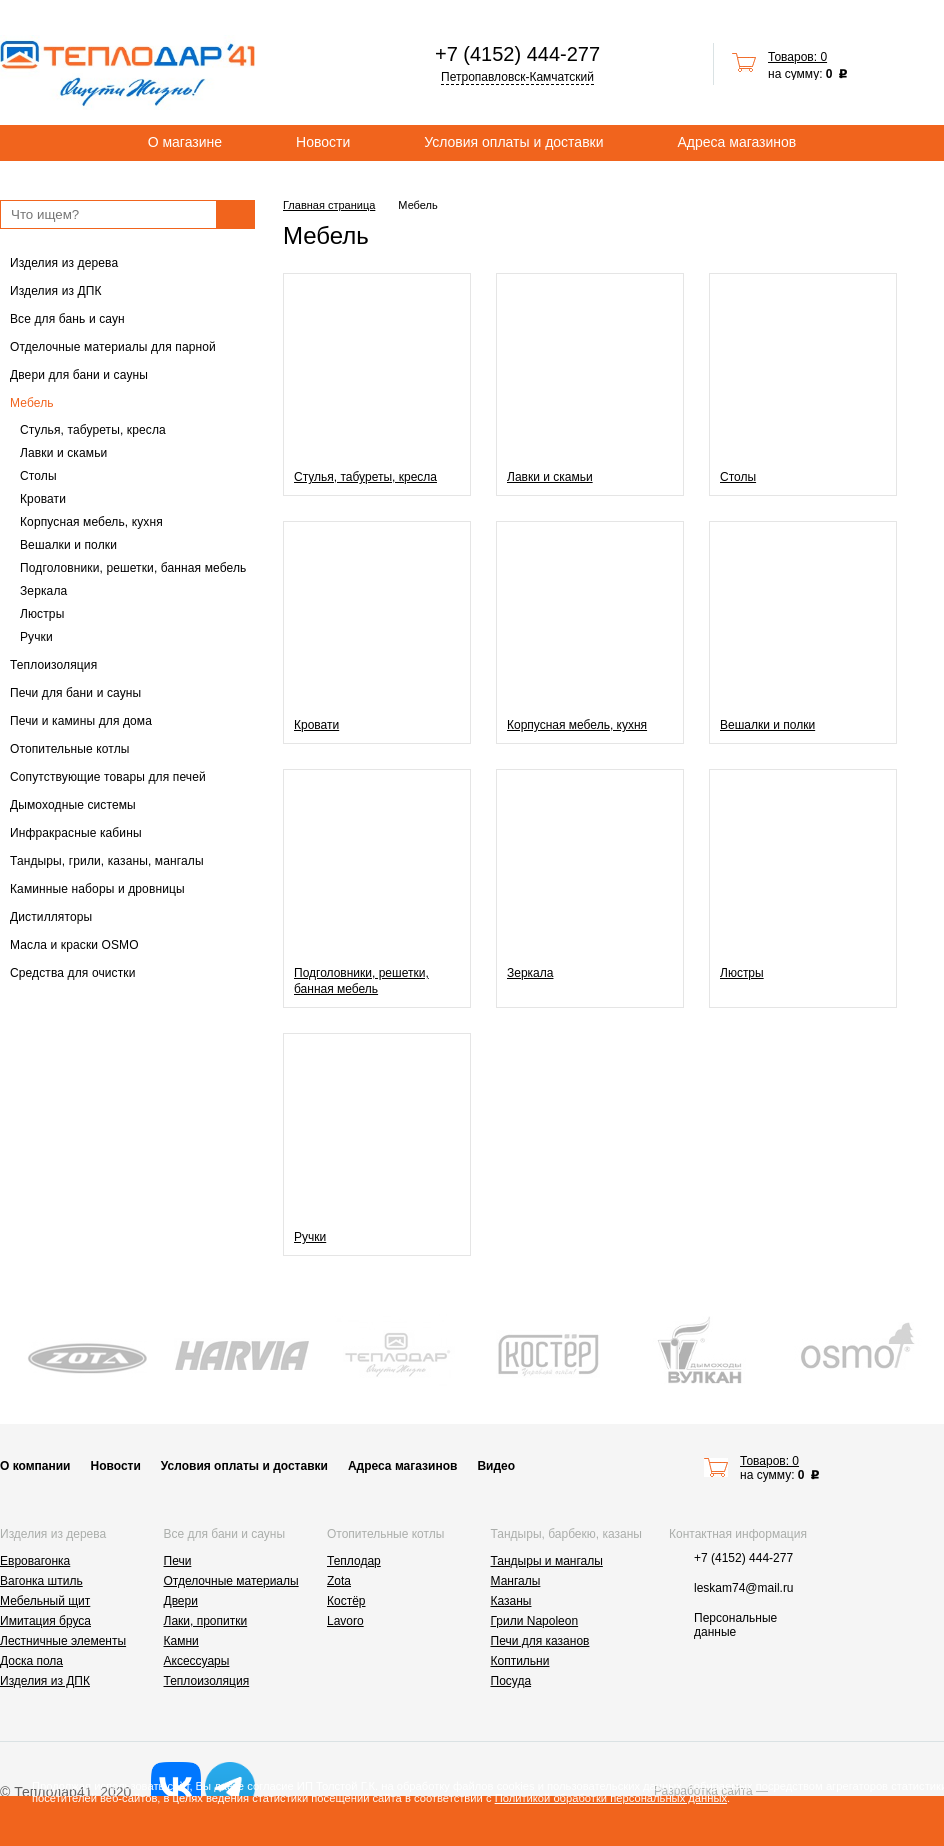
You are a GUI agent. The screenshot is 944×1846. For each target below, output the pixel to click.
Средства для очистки (73, 973)
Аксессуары (197, 1661)
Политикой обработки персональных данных (611, 1798)
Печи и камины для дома (81, 721)
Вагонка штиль (41, 1581)
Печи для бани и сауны (75, 693)
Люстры (42, 614)
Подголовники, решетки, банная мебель (133, 568)
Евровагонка (35, 1561)
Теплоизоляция (53, 665)
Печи (178, 1561)
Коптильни (520, 1661)
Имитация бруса (45, 1621)
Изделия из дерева (64, 263)
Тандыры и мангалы (547, 1561)
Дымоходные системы (73, 805)
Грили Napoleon (535, 1621)
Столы (38, 476)
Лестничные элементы (63, 1641)
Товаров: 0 (797, 57)
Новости (323, 142)
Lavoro (345, 1621)
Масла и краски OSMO (74, 945)
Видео (496, 1466)
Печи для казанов (540, 1641)
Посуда (511, 1681)
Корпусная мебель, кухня (91, 522)
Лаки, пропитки (206, 1621)
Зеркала (43, 591)
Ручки (36, 637)
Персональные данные (735, 1625)
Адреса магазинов (737, 142)
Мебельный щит (45, 1601)
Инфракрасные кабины (76, 833)
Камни (181, 1641)
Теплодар (354, 1561)
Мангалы (516, 1581)
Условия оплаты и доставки (513, 142)
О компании (35, 1466)
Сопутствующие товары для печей (108, 777)
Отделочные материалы (231, 1581)
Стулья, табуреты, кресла (93, 430)
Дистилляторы (51, 917)
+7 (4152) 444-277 (517, 54)
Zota (339, 1581)
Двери (181, 1601)
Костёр (346, 1601)
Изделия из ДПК (56, 291)
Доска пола (31, 1661)
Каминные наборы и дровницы (97, 889)
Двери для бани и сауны (79, 375)
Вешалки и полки (68, 545)
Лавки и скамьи (63, 453)
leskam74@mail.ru (744, 1588)
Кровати (43, 499)
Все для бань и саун (67, 319)
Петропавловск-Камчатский (517, 77)
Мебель (32, 403)
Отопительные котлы (70, 749)
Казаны (511, 1601)
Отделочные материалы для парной (113, 347)
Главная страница (329, 205)
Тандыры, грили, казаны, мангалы (107, 861)
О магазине (185, 142)
